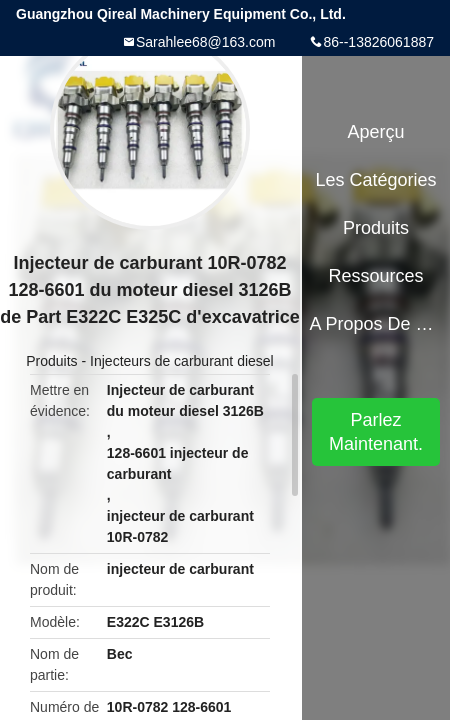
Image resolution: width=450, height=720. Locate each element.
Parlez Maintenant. (376, 432)
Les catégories (376, 180)
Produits (51, 361)
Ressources (376, 276)
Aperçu (376, 132)
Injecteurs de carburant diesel (182, 361)
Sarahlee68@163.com (206, 42)
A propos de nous (375, 324)
